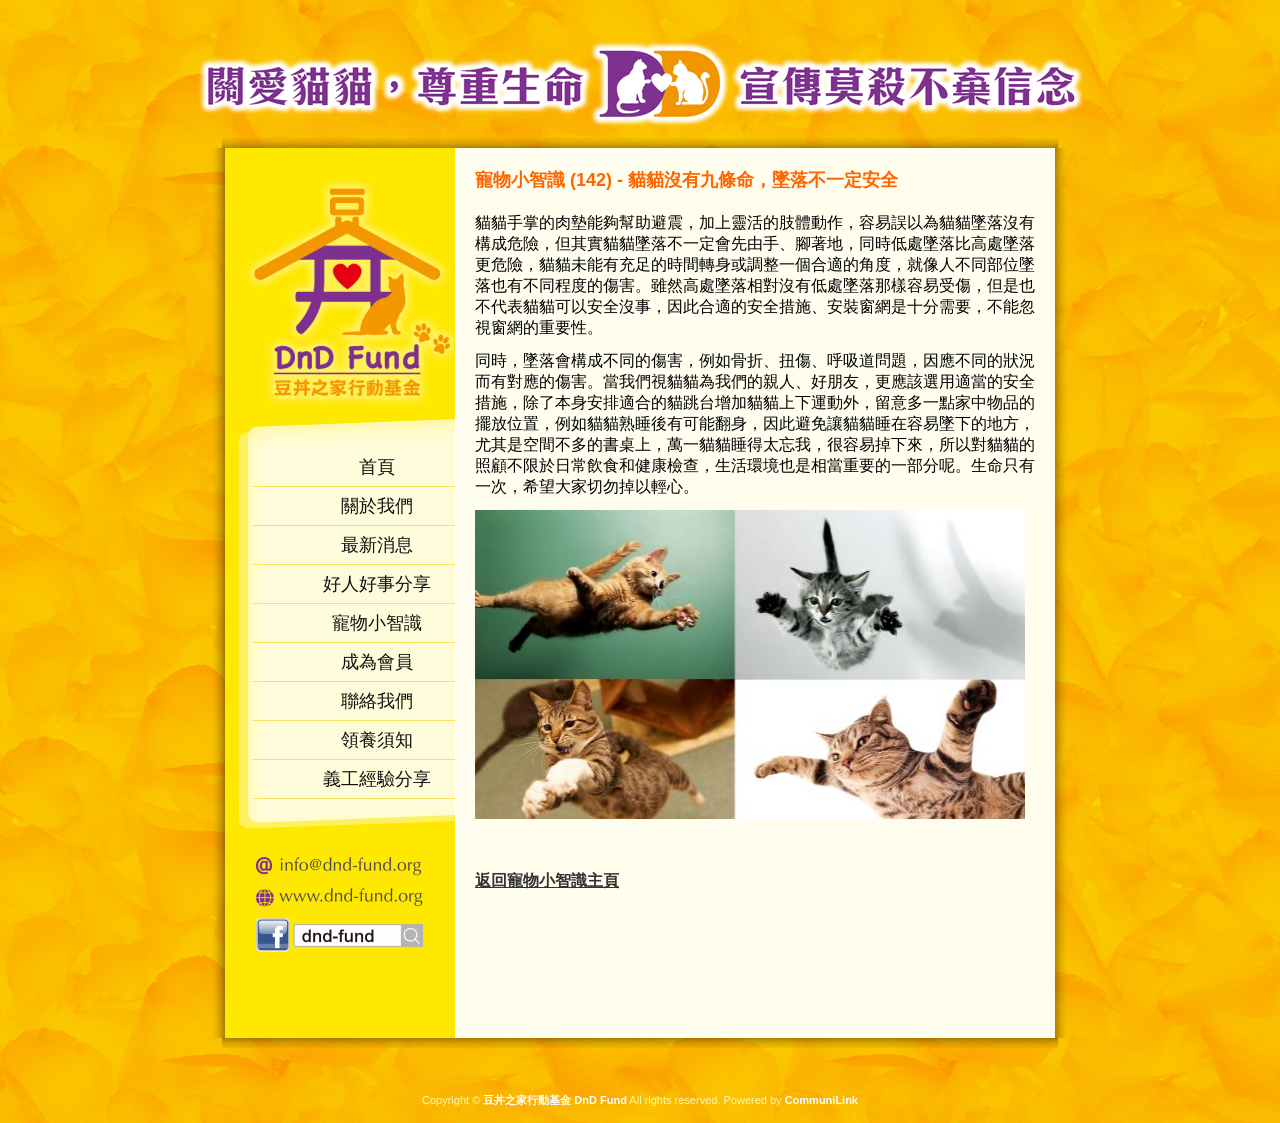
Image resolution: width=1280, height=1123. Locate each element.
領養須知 (377, 740)
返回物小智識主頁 (547, 880)
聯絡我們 (377, 701)
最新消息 (377, 545)
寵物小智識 (377, 623)
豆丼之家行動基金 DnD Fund (555, 1100)
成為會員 (377, 662)
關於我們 (377, 506)
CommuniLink (821, 1100)
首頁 (377, 467)
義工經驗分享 (377, 779)
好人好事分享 (377, 584)
